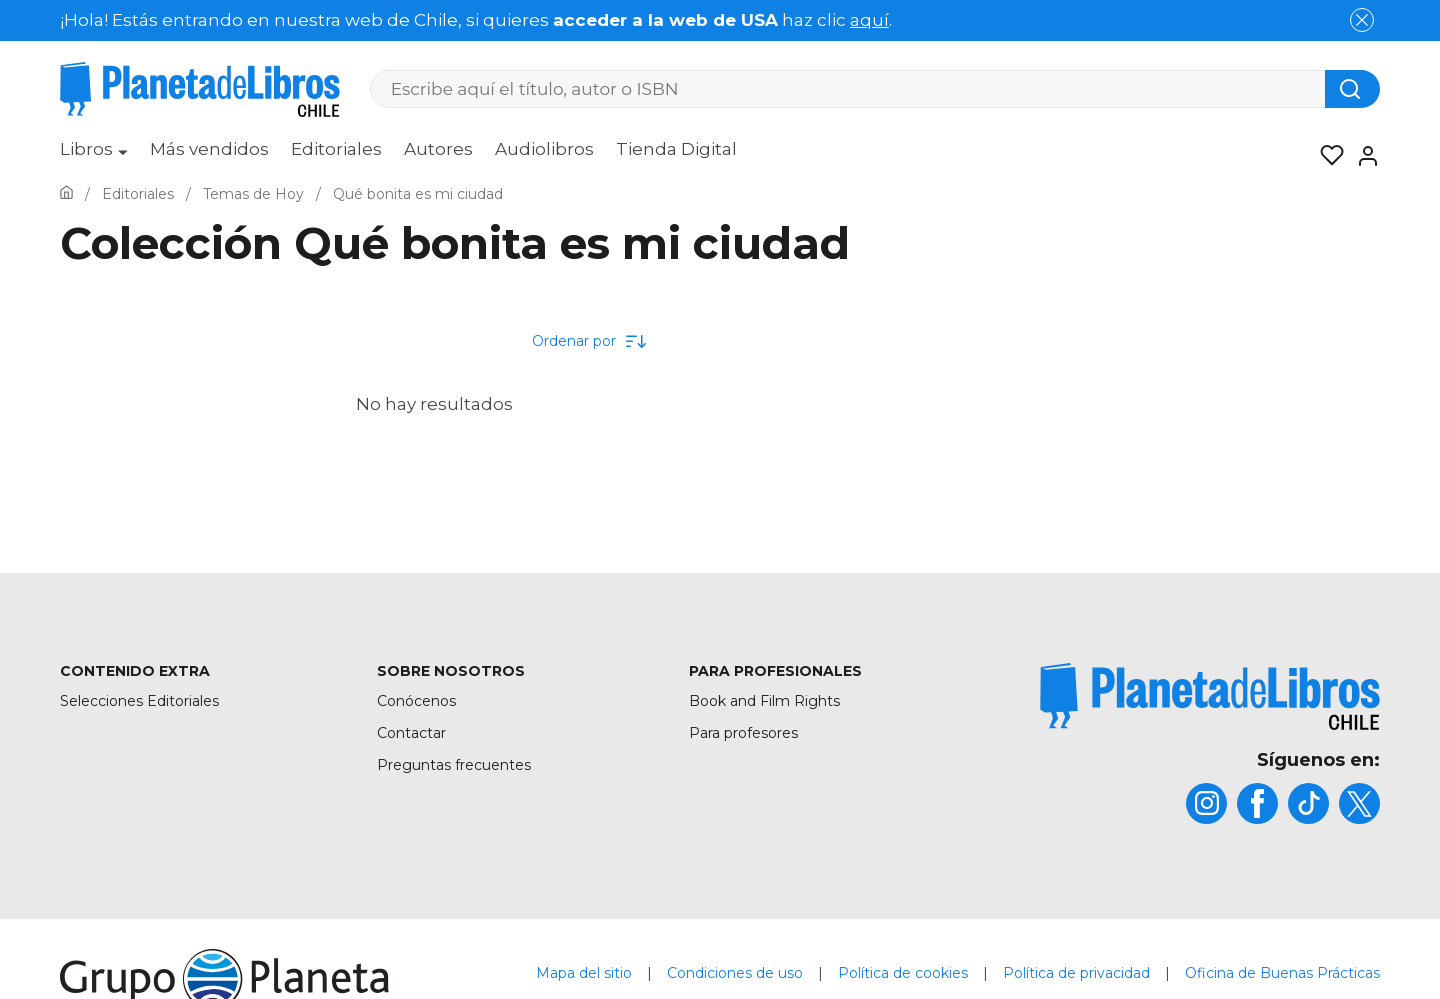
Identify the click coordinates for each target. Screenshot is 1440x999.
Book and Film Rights (764, 701)
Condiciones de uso (735, 973)
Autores (438, 149)
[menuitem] (94, 156)
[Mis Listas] (1326, 156)
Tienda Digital (676, 149)
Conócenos (416, 701)
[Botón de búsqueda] (1352, 89)
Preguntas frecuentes (454, 765)
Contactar (411, 733)
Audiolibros (544, 149)
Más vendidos (209, 149)
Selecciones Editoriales (139, 701)
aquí (869, 20)
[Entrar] (1362, 156)
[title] (1210, 696)
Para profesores (743, 733)
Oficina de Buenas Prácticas (1282, 973)
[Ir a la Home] (66, 194)
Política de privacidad (1076, 973)
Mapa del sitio (584, 973)
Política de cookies (903, 973)
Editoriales (336, 149)
